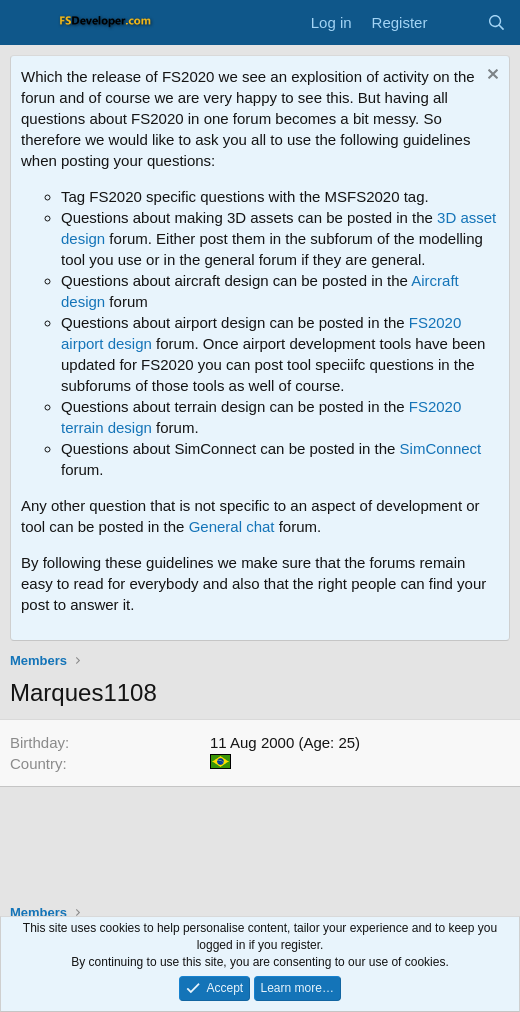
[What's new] (456, 22)
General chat (232, 526)
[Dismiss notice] (490, 76)
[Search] (496, 22)
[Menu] (27, 23)
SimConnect (441, 448)
